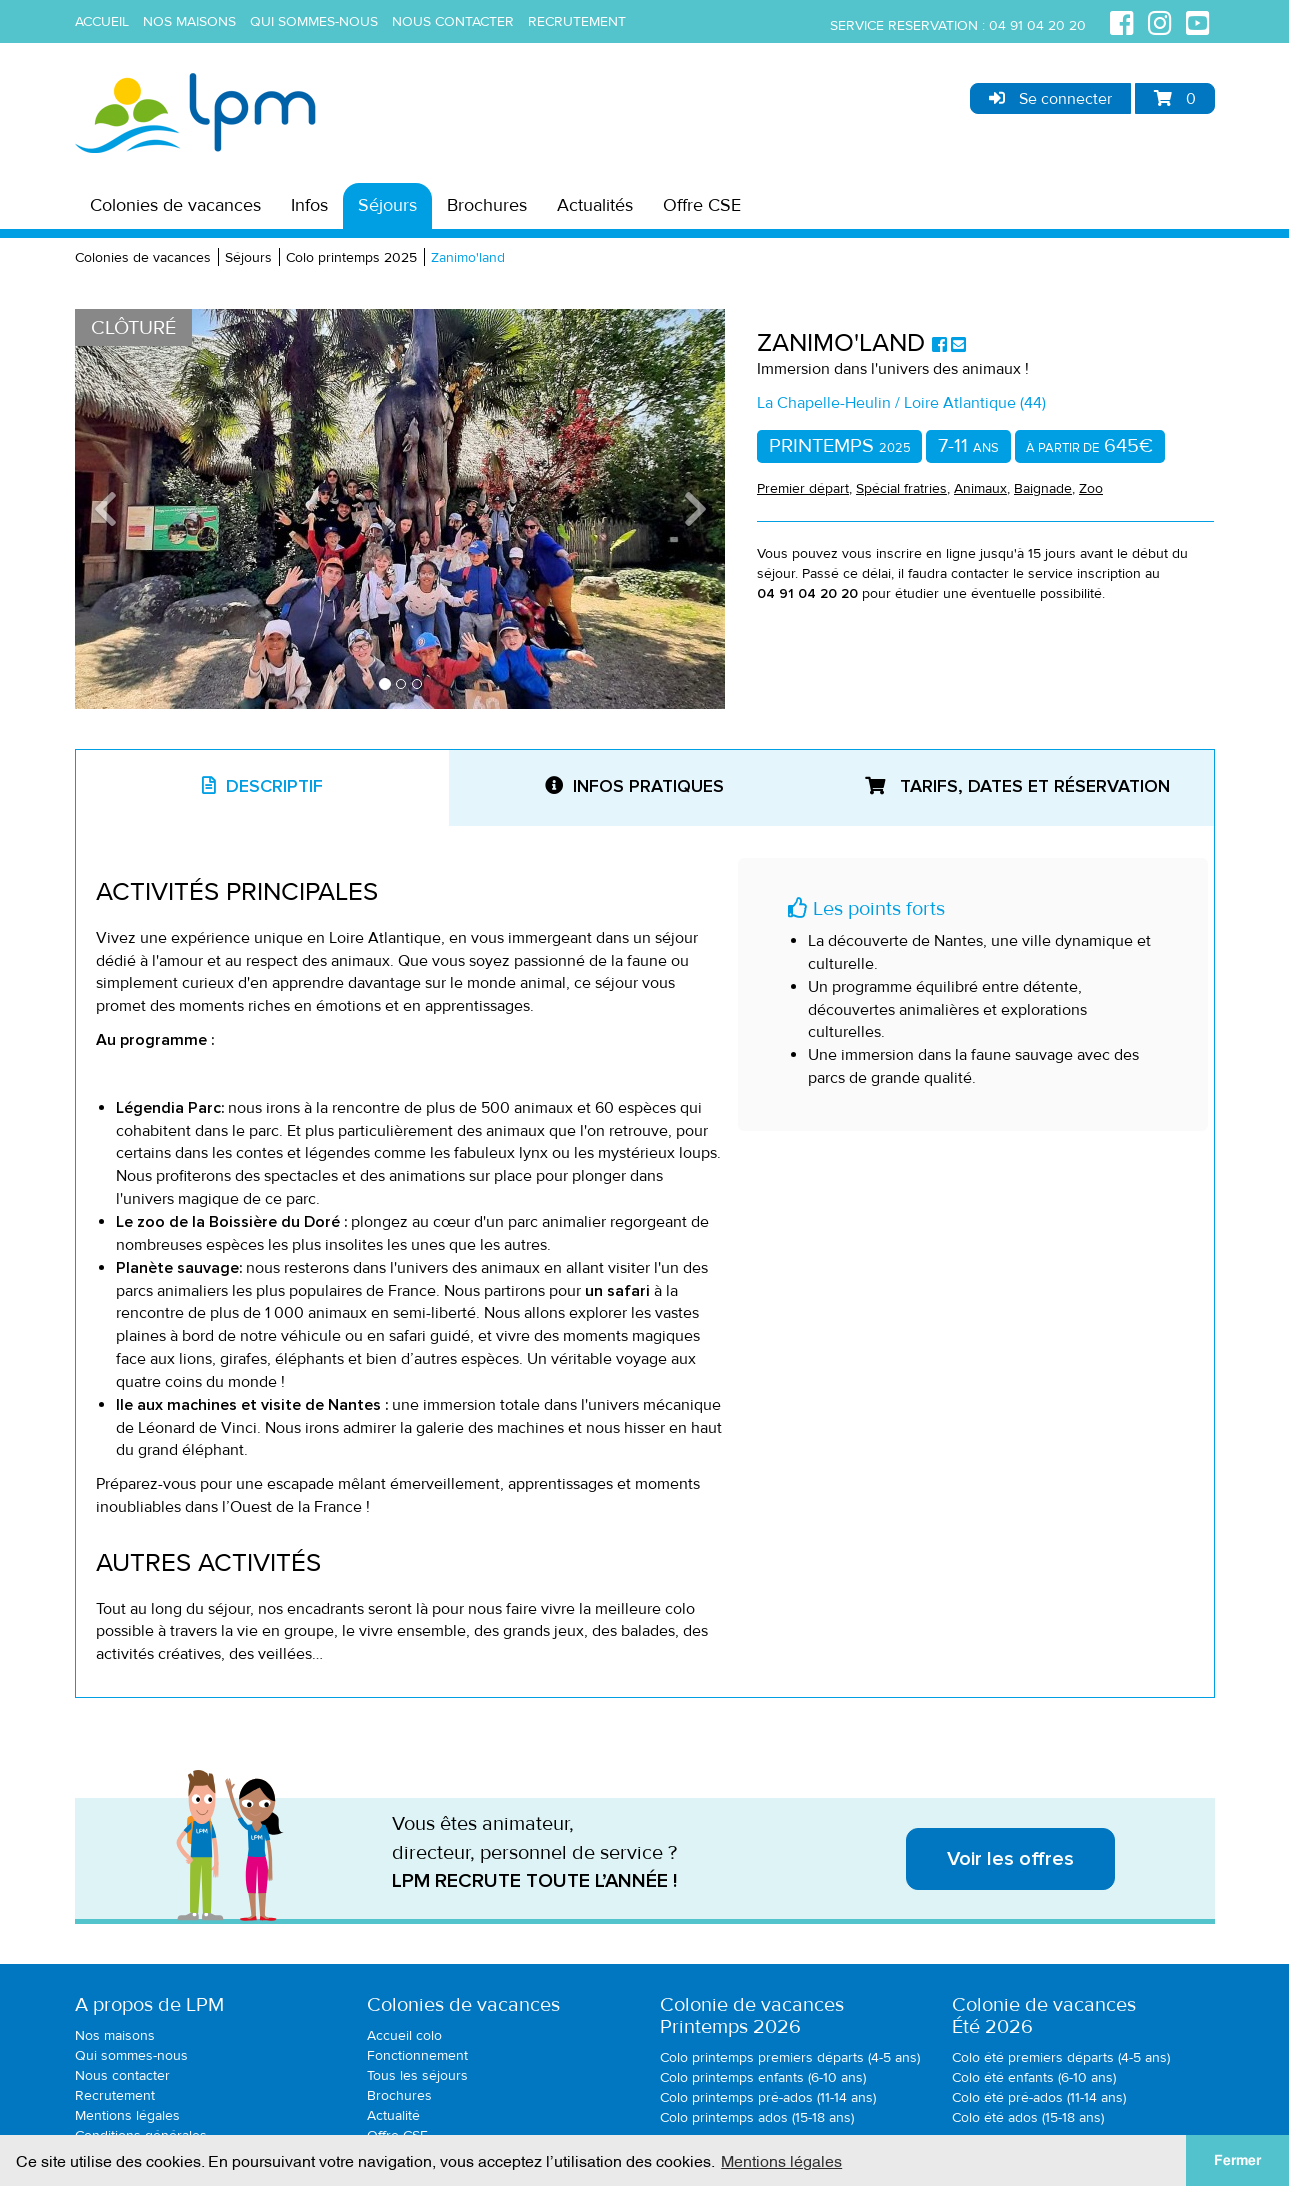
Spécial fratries (901, 488)
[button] (124, 509)
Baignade (1043, 488)
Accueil (102, 21)
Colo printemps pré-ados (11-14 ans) (768, 2097)
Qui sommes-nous (314, 21)
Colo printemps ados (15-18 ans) (757, 2117)
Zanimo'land (468, 257)
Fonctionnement (417, 2055)
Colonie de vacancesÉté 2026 (1044, 2016)
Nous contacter (453, 21)
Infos (309, 205)
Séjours (387, 205)
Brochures (487, 205)
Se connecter (1050, 99)
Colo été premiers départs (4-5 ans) (1061, 2057)
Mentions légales (127, 2115)
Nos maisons (189, 21)
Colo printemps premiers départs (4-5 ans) (790, 2057)
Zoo (1091, 488)
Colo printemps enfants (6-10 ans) (763, 2077)
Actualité (393, 2115)
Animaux (980, 488)
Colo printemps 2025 (351, 257)
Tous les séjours (417, 2075)
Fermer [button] (1237, 2160)
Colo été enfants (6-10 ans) (1034, 2077)
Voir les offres (1010, 1859)
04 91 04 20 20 (1037, 25)
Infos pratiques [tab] (634, 786)
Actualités (595, 205)
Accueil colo (404, 2035)
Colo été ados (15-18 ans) (1028, 2117)
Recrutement (577, 21)
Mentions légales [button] (781, 2160)
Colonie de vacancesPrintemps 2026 (752, 2016)
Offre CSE (702, 205)
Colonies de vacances (175, 205)
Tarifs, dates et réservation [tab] (1017, 786)
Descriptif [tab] (262, 786)
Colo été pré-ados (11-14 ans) (1039, 2097)
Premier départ (803, 488)
